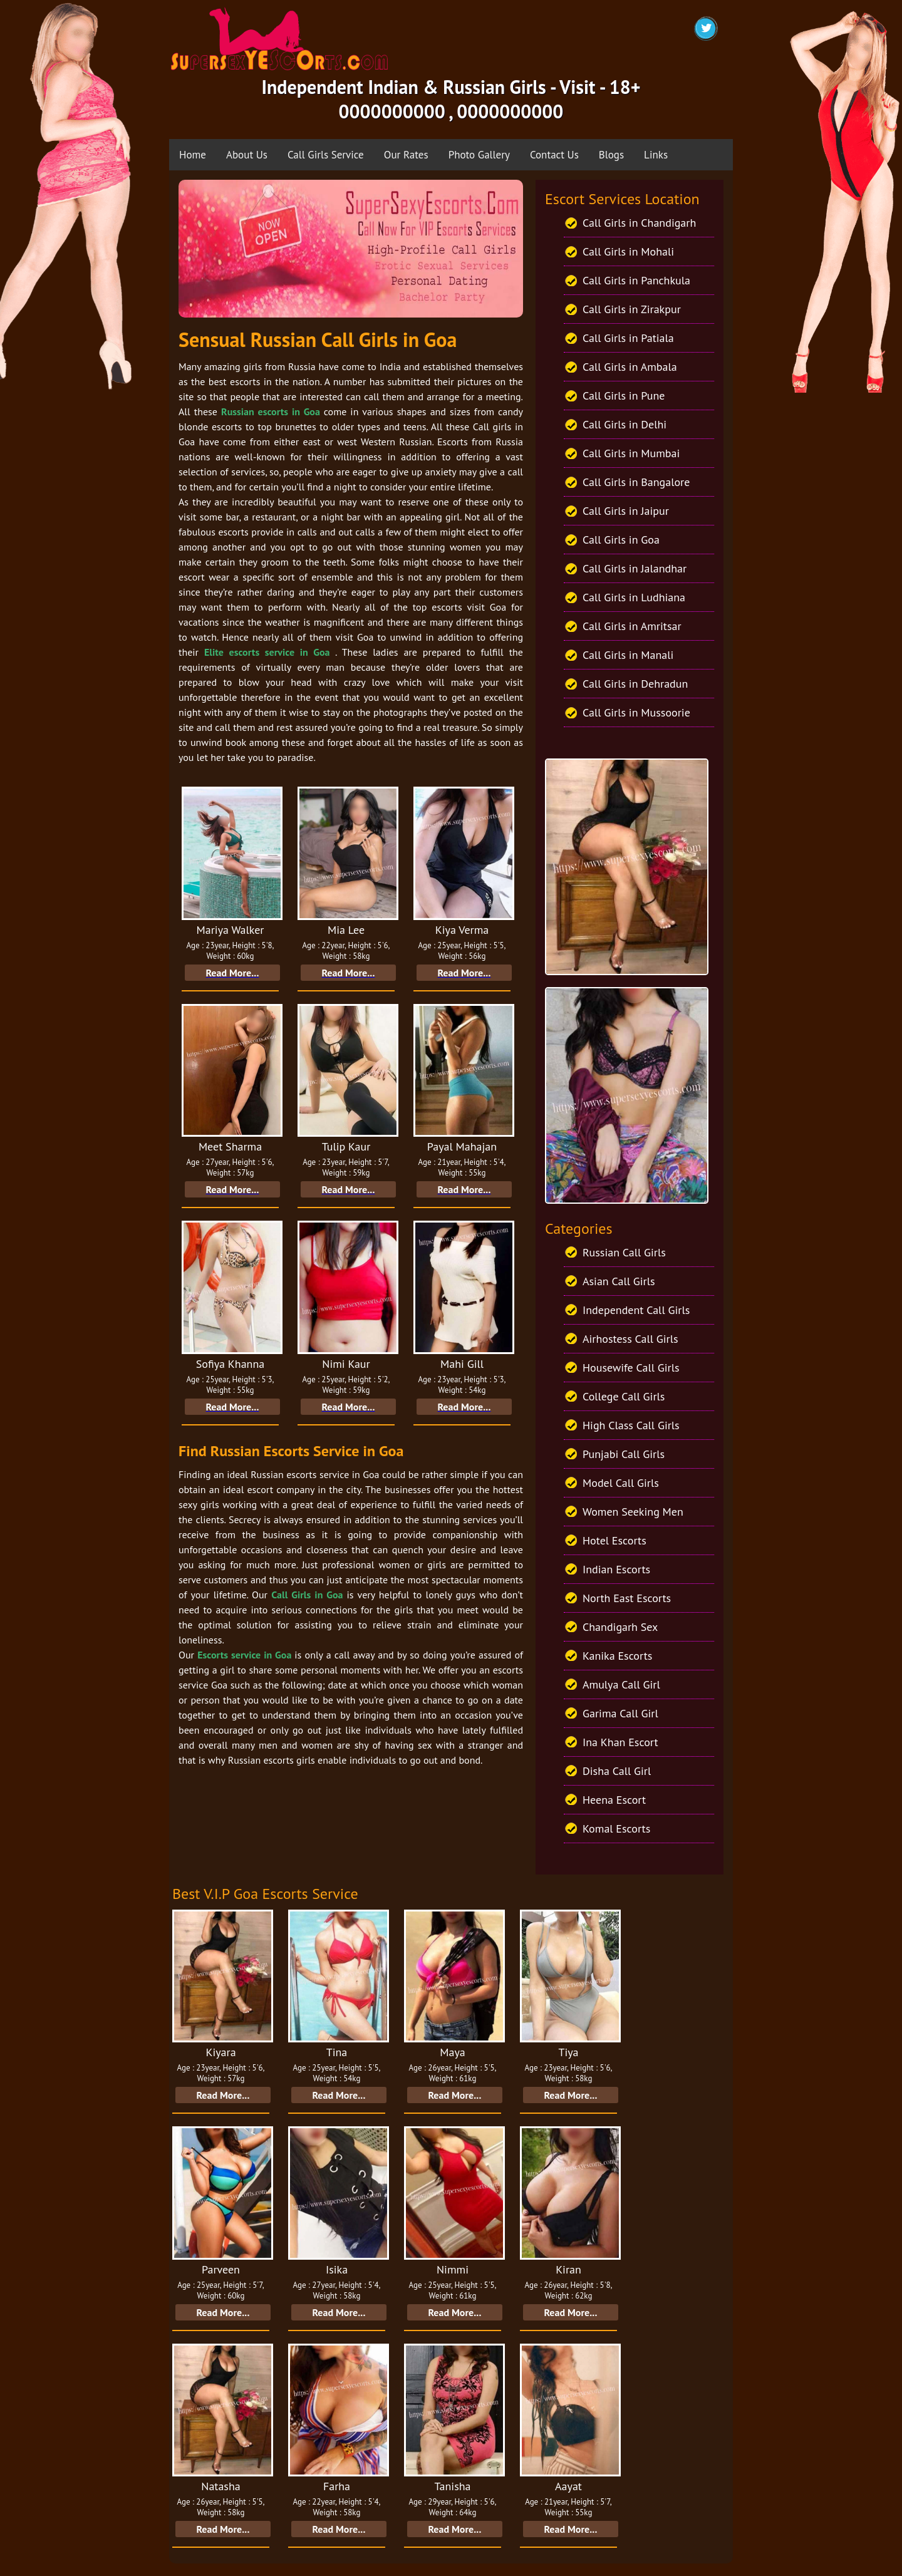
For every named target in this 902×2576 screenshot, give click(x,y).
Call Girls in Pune (624, 395)
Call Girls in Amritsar (632, 626)
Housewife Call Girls (631, 1367)
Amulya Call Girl (621, 1684)
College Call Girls (624, 1396)
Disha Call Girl (617, 1771)
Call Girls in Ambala (630, 367)
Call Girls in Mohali (628, 251)
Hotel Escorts (614, 1540)
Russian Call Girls (624, 1252)
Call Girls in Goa (621, 539)
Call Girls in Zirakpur (632, 309)
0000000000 (392, 111)
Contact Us (554, 155)
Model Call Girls (621, 1483)
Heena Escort (614, 1799)
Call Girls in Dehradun (635, 683)
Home (192, 155)
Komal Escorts (616, 1828)
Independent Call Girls (636, 1310)
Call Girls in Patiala (628, 338)
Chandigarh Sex (620, 1627)
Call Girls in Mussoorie (636, 712)
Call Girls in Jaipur (626, 511)
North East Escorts (627, 1598)
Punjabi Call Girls (624, 1454)
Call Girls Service (326, 155)
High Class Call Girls (631, 1425)
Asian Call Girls (619, 1281)
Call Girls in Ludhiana (634, 597)
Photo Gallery (479, 155)
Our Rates (406, 155)
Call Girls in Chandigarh (639, 222)
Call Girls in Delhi (624, 424)
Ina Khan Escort (620, 1742)
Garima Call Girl (620, 1713)
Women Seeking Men (633, 1511)
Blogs (611, 155)
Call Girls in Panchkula (636, 280)
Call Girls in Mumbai (631, 453)
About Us (246, 155)
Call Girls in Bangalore (636, 482)
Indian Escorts (616, 1569)
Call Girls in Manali (628, 655)
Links (656, 155)
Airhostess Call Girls (630, 1339)
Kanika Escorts (617, 1655)
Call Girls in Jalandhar (635, 568)
